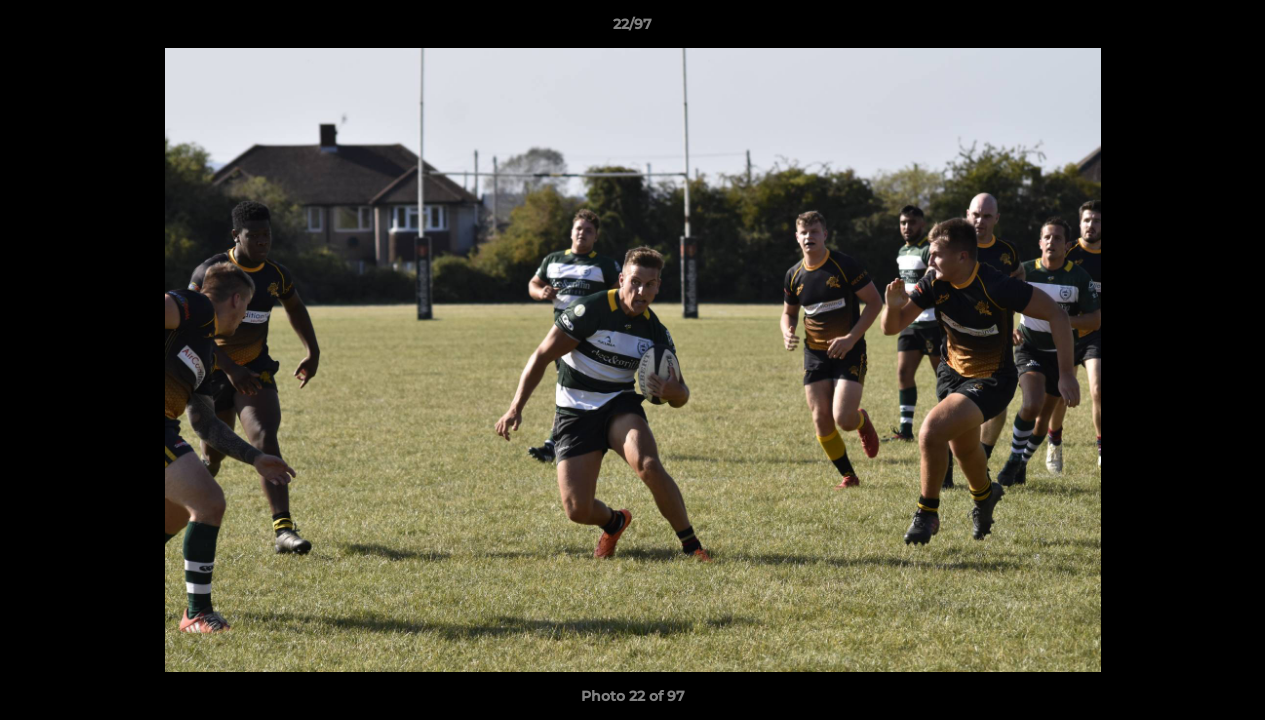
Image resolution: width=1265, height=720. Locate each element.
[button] (1229, 29)
